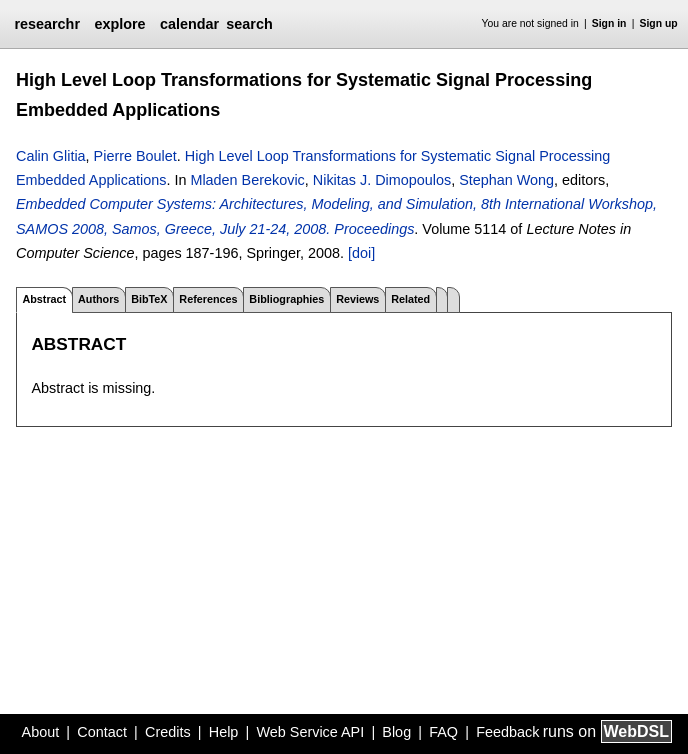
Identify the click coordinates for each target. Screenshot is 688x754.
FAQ (443, 732)
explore (119, 24)
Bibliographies (286, 299)
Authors (98, 299)
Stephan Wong (506, 180)
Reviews (357, 299)
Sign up (659, 23)
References (208, 299)
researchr (47, 24)
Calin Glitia (51, 156)
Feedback (507, 732)
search (249, 24)
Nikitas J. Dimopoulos (382, 180)
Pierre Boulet (135, 156)
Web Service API (310, 732)
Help (224, 732)
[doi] (361, 253)
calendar (189, 24)
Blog (396, 732)
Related (410, 299)
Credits (168, 732)
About (41, 732)
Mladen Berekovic (247, 180)
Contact (102, 732)
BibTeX (149, 299)
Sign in (609, 23)
